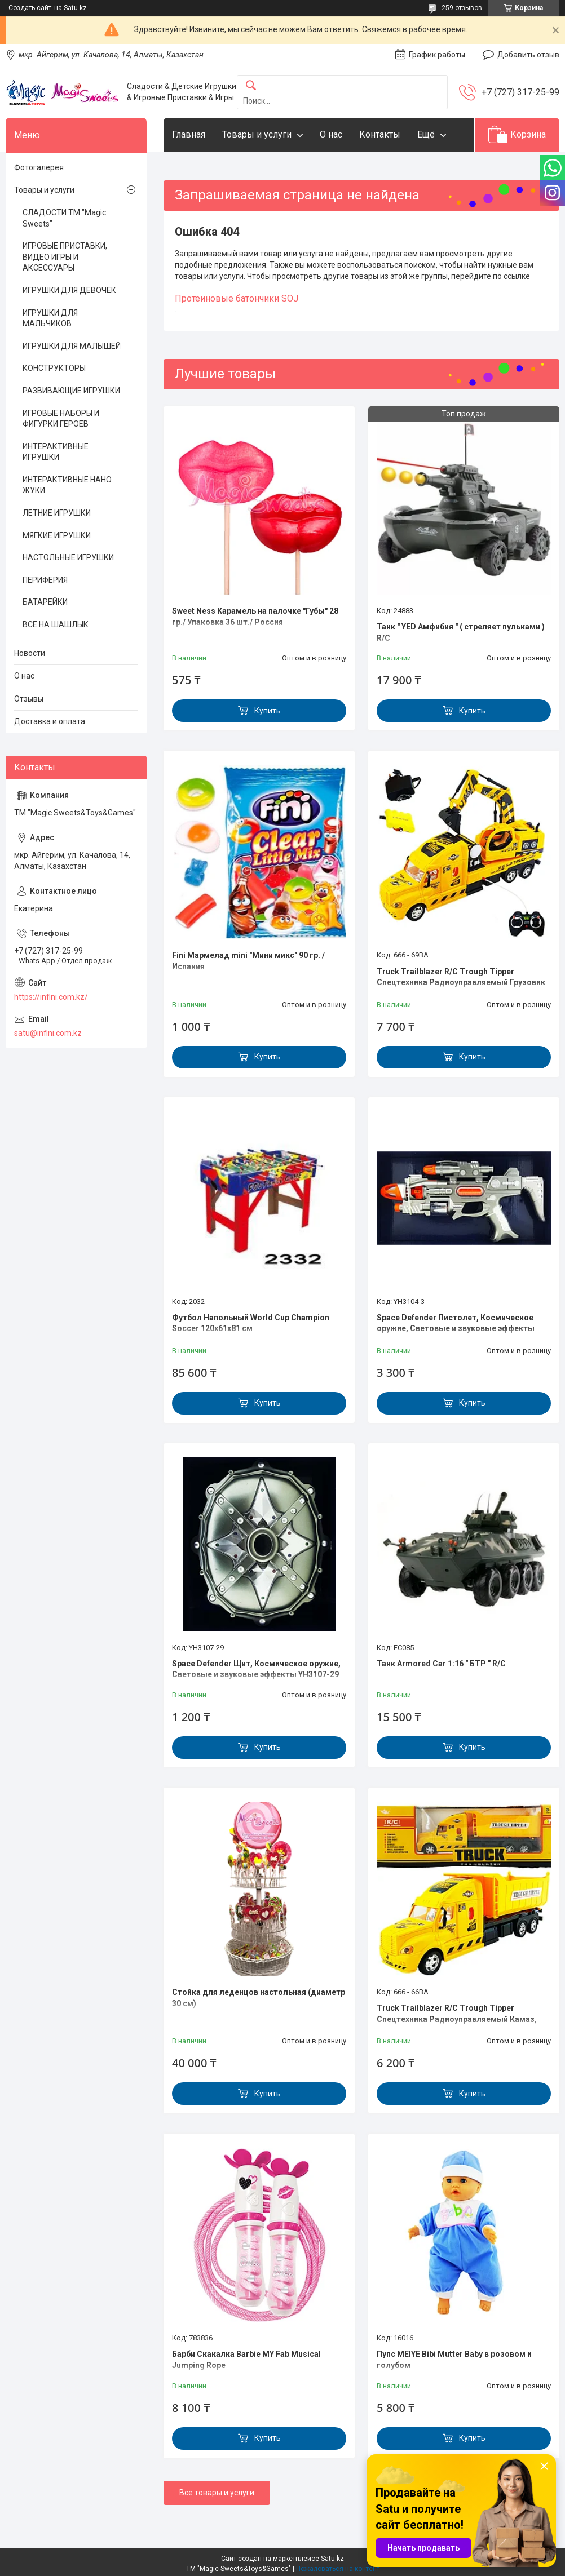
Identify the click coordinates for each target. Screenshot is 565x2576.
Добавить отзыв (528, 54)
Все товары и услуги (216, 2492)
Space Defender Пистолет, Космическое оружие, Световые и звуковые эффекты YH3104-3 (456, 1328)
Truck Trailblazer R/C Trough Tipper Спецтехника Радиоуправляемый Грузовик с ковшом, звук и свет (461, 982)
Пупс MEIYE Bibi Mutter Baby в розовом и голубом (454, 2359)
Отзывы (28, 698)
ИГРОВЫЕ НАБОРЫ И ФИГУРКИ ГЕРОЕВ (61, 419)
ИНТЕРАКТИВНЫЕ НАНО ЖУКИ (67, 485)
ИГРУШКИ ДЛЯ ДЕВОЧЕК (69, 290)
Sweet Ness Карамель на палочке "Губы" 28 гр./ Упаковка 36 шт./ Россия (255, 616)
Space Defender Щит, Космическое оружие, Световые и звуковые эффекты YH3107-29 (256, 1669)
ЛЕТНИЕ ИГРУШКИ (57, 512)
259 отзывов (462, 8)
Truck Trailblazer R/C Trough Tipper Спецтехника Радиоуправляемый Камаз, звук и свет (457, 2018)
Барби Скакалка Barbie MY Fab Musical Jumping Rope (246, 2359)
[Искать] (251, 86)
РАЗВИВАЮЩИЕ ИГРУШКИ (71, 390)
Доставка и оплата (49, 721)
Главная (188, 134)
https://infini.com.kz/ (51, 996)
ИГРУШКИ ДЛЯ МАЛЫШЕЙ (72, 346)
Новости (29, 653)
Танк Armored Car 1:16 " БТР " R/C (441, 1663)
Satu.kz (332, 2558)
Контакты (379, 134)
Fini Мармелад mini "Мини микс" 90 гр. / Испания (248, 961)
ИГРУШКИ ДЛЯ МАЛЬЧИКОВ (50, 318)
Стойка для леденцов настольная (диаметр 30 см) (258, 1998)
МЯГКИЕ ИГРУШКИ (57, 535)
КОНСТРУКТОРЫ (54, 368)
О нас (331, 134)
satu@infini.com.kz (48, 1033)
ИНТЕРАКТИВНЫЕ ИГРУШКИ (56, 452)
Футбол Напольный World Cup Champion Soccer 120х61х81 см (250, 1323)
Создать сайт (29, 8)
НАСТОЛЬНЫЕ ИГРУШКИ (68, 557)
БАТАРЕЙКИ (45, 601)
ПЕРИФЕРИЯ (45, 579)
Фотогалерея (39, 167)
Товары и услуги (257, 134)
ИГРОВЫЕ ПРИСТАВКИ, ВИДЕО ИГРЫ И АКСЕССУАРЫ (65, 256)
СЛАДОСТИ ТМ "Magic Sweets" (64, 218)
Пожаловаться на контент (337, 2569)
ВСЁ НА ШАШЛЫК (56, 624)
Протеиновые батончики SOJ (236, 298)
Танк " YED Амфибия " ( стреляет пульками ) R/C (461, 632)
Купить (267, 710)
